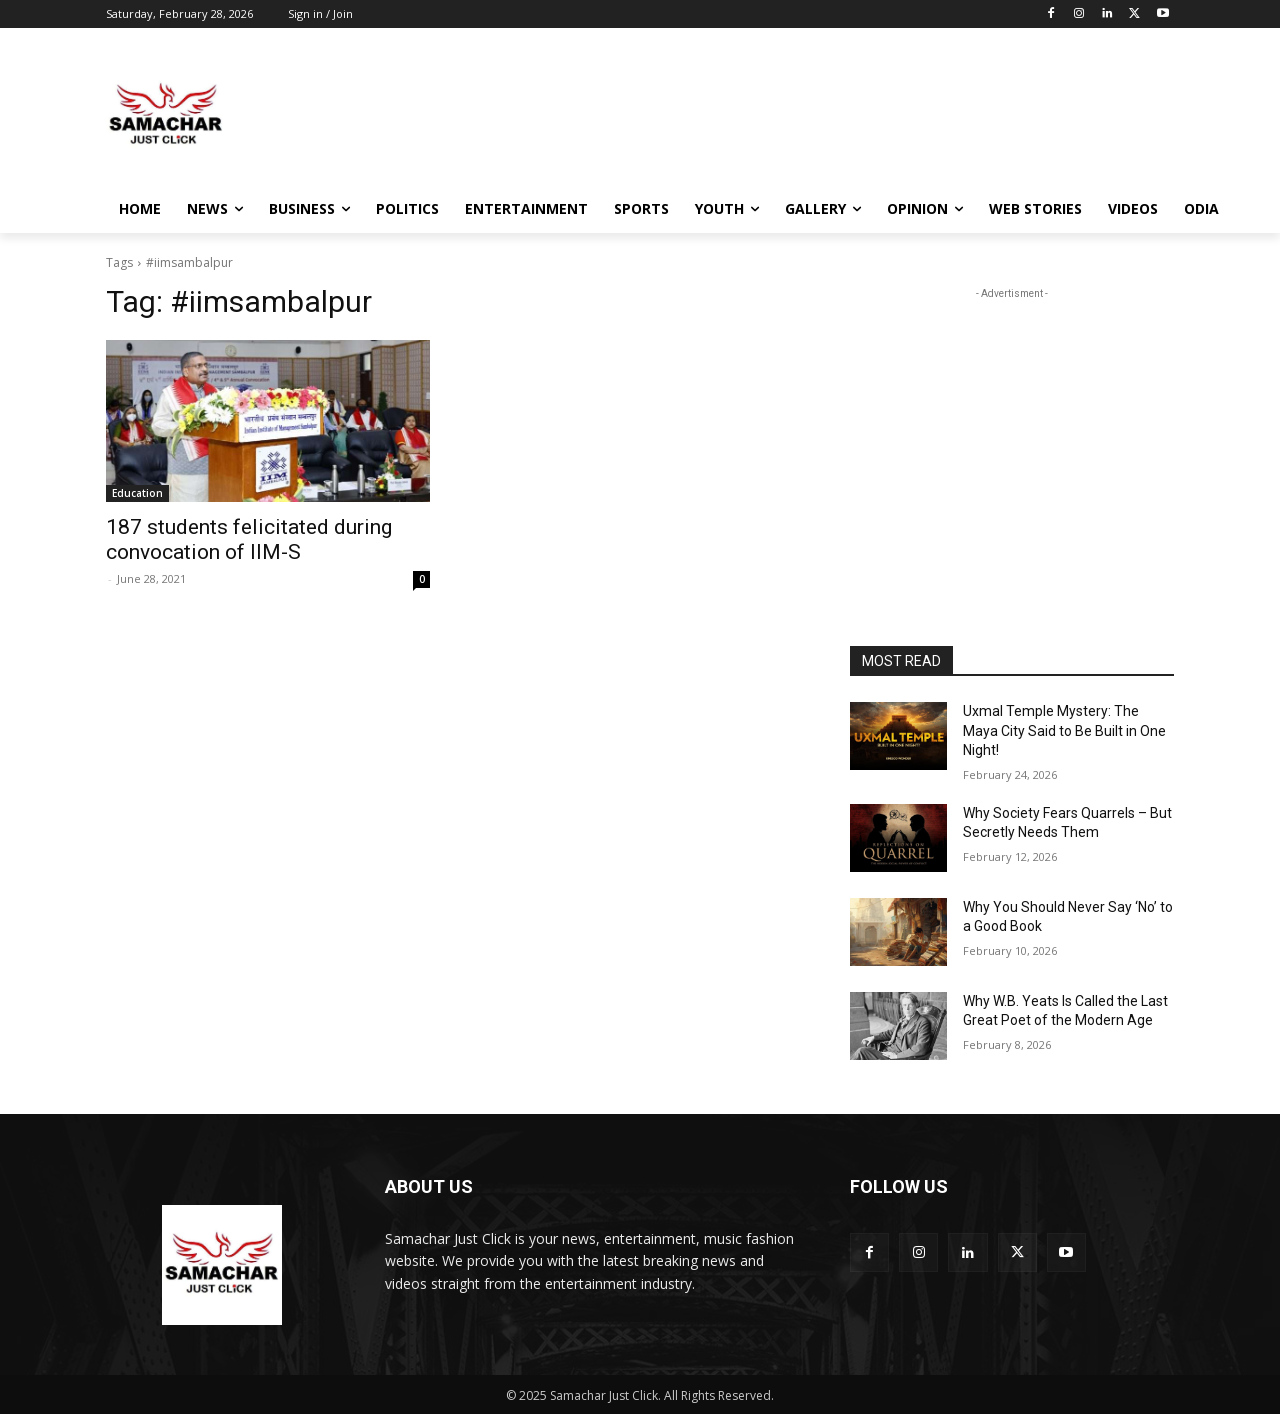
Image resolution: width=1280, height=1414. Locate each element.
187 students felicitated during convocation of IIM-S (249, 539)
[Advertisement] (790, 113)
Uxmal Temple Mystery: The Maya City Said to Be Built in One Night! (1064, 730)
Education (137, 493)
